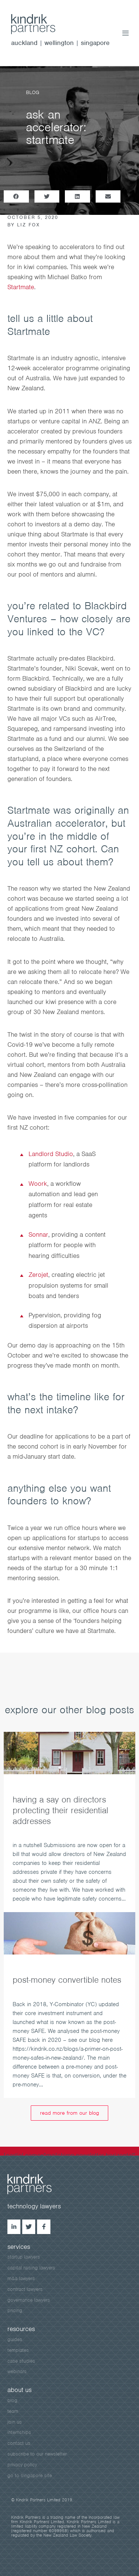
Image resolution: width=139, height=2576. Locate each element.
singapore (95, 43)
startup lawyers (23, 2257)
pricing (14, 2310)
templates (18, 2350)
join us (14, 2422)
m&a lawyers (21, 2278)
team (12, 2411)
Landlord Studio (51, 1154)
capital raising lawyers (31, 2268)
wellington (59, 43)
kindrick (37, 2184)
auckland (24, 43)
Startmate (20, 287)
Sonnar (38, 1234)
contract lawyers (25, 2289)
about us (19, 2390)
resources (21, 2329)
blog (12, 2400)
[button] (16, 196)
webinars (17, 2371)
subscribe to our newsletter (37, 2454)
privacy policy (22, 2465)
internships (19, 2432)
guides (14, 2339)
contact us (18, 2443)
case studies (21, 2361)
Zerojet (38, 1275)
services (18, 2247)
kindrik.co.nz (40, 24)
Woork (38, 1183)
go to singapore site (29, 2475)
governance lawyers (28, 2300)
